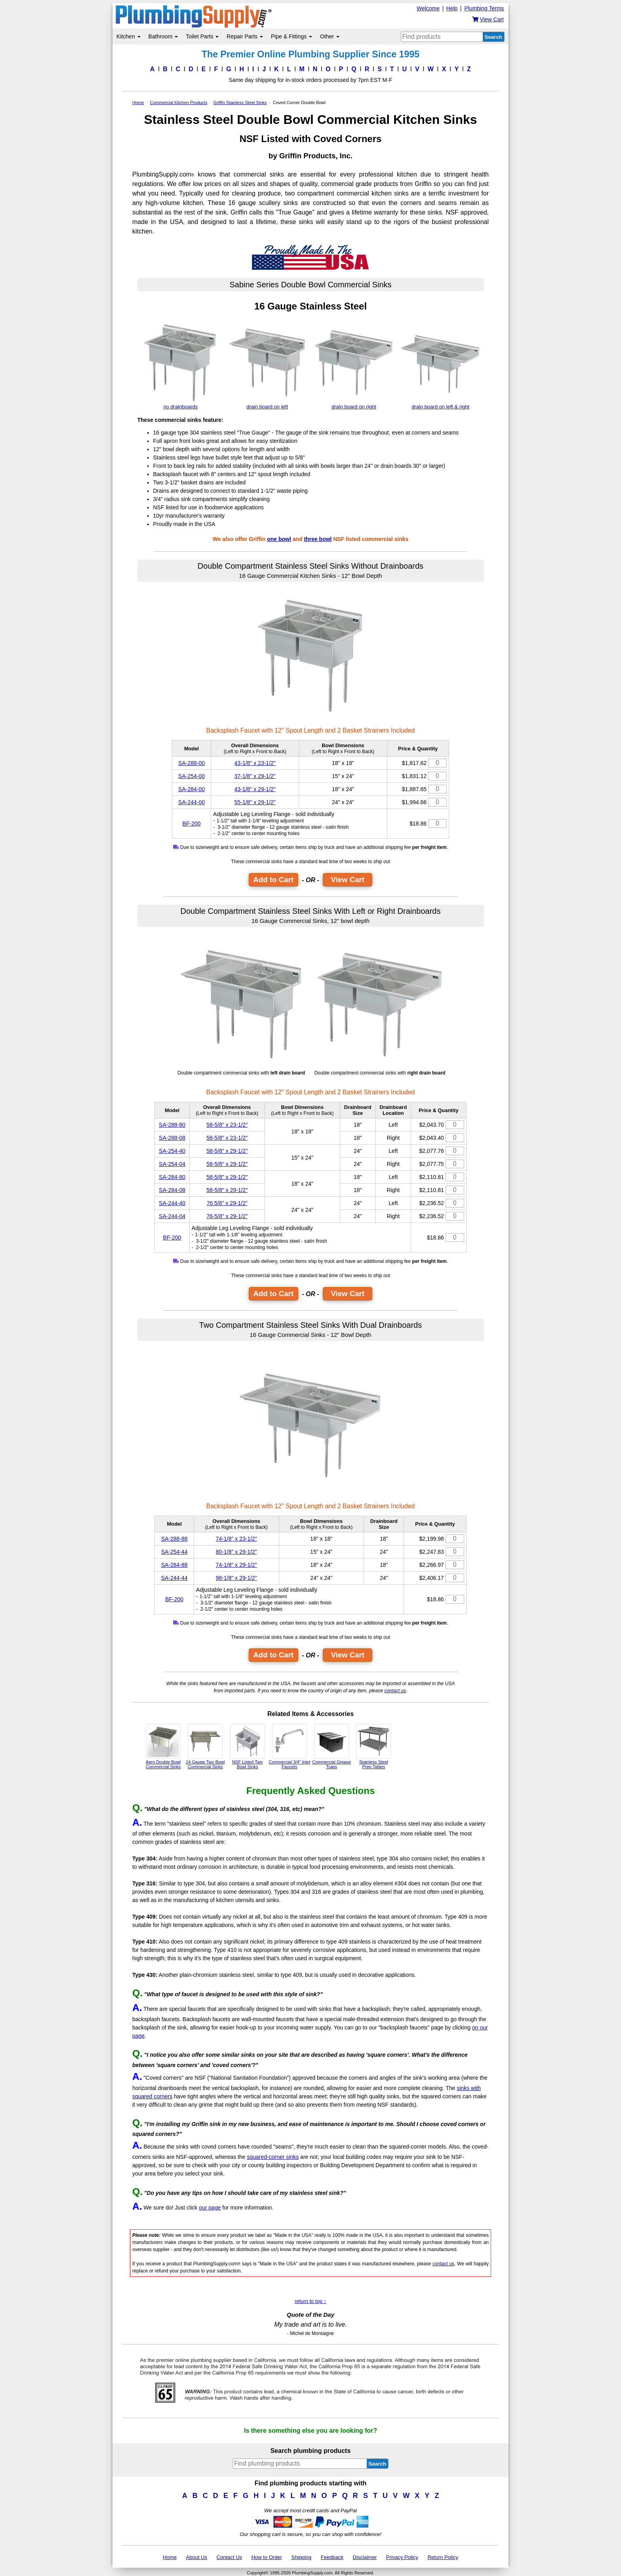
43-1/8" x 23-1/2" (255, 763)
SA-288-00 (191, 763)
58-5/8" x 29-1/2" (227, 1151)
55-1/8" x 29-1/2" (255, 802)
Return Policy (442, 2557)
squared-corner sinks (273, 2157)
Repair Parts (245, 36)
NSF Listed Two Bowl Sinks (247, 1746)
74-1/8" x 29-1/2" (236, 1565)
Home (170, 2557)
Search (493, 37)
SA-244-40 (172, 1203)
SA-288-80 (172, 1125)
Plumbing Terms (484, 8)
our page (210, 2207)
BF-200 (192, 823)
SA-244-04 (172, 1216)
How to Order (266, 2557)
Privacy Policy (402, 2557)
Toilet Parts (202, 36)
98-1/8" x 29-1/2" (236, 1578)
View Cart (347, 879)
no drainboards (180, 365)
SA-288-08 (172, 1138)
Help (452, 8)
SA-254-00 (191, 776)
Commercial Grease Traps (331, 1746)
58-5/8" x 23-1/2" (227, 1125)
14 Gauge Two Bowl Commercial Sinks (205, 1746)
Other (329, 36)
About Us (196, 2557)
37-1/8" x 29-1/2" (255, 776)
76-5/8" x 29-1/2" (227, 1216)
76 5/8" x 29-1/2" (227, 1203)
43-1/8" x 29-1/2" (255, 789)
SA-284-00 (191, 789)
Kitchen (128, 36)
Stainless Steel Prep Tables (373, 1746)
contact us (395, 1690)
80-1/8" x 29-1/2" (236, 1552)
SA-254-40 (172, 1151)
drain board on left (267, 365)
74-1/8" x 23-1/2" (236, 1539)
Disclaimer (365, 2557)
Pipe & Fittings (291, 36)
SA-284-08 (172, 1190)
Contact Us (229, 2557)
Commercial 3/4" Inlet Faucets (289, 1746)
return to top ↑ (310, 2301)
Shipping (301, 2557)
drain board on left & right (440, 365)
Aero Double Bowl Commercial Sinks (163, 1746)
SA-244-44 (174, 1578)
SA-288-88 (174, 1539)
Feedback (332, 2557)
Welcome (428, 8)
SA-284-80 (172, 1177)
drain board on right (353, 365)
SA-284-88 (174, 1565)
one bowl (279, 539)
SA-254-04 (172, 1164)
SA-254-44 (174, 1552)
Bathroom (163, 36)
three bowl (318, 539)
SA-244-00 (191, 802)
